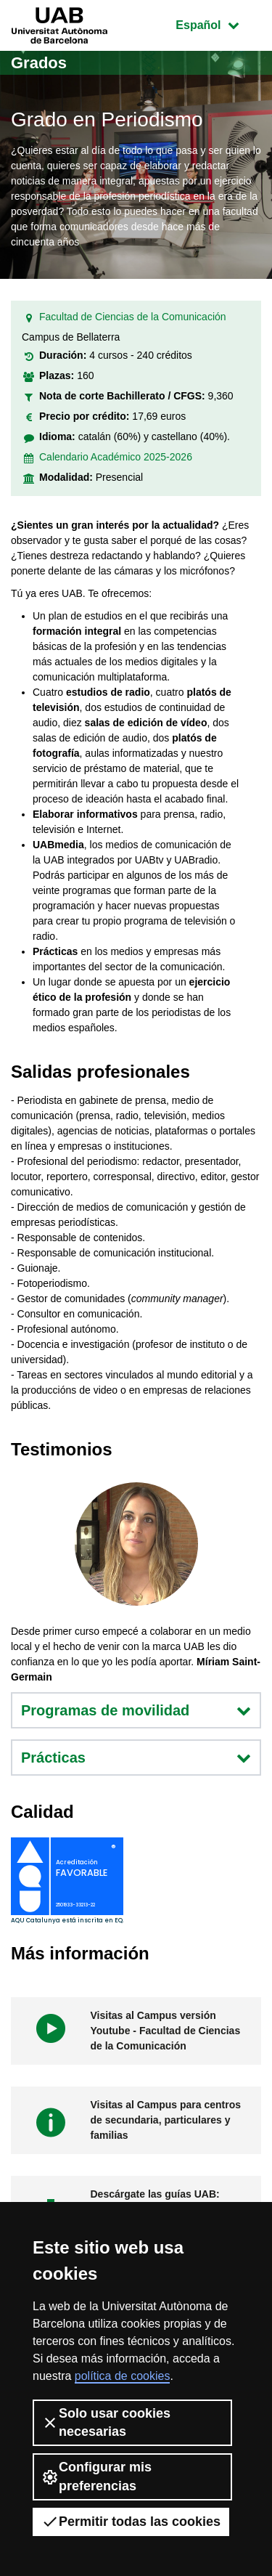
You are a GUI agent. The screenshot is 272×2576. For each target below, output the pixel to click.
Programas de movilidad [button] (136, 1710)
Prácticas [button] (136, 1758)
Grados (39, 63)
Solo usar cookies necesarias (105, 2422)
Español (218, 23)
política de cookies (122, 2376)
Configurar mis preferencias (96, 2476)
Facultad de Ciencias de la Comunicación (132, 316)
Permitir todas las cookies (131, 2521)
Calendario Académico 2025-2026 (115, 457)
